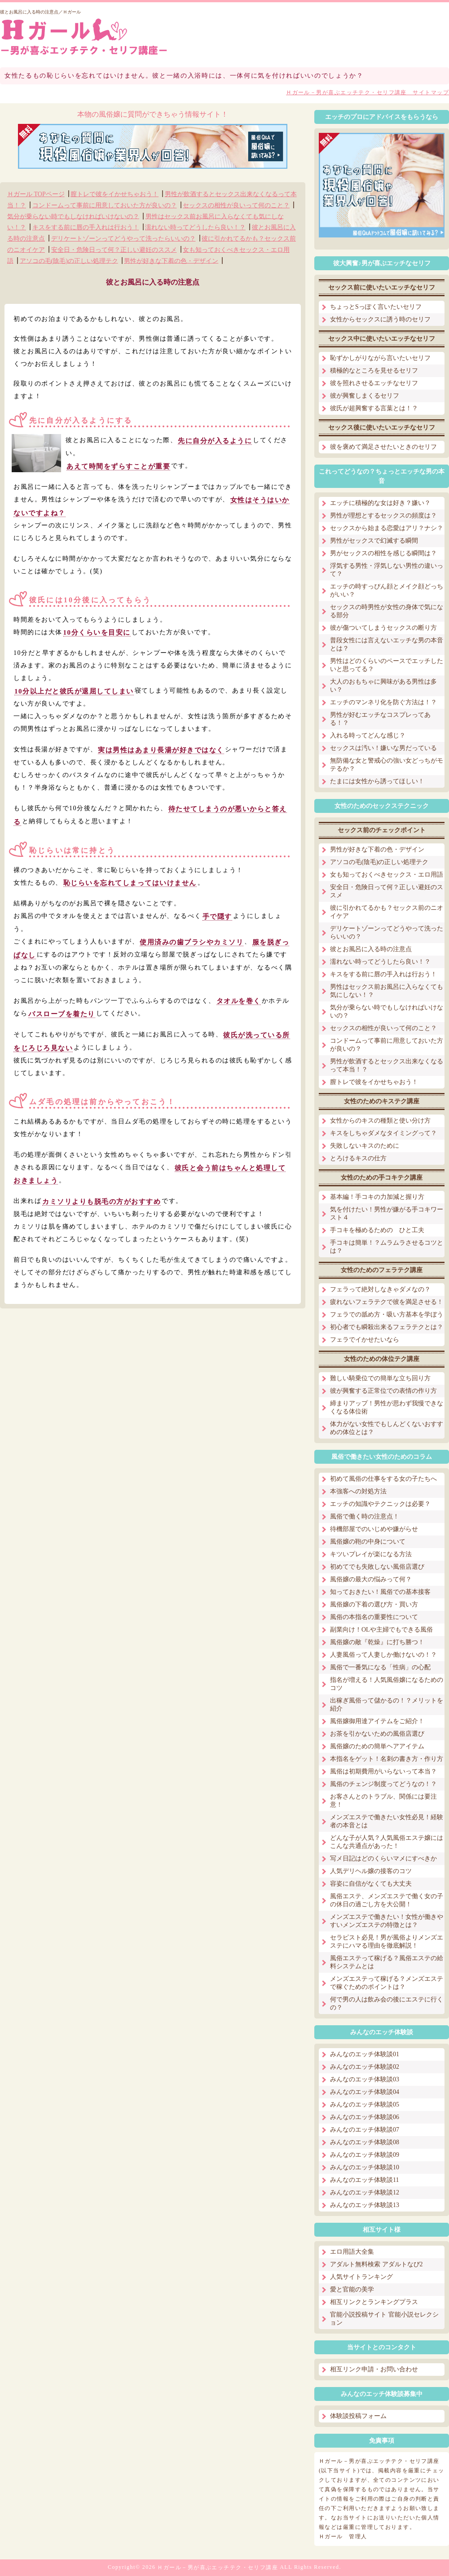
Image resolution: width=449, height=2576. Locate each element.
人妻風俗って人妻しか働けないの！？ (383, 1654)
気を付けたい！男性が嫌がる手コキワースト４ (386, 1213)
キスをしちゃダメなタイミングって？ (383, 1133)
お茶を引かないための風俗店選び (377, 1733)
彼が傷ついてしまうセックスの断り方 (383, 627)
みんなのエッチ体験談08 (364, 2142)
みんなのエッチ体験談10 (364, 2167)
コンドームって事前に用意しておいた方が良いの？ (104, 205)
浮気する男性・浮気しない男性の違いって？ (386, 569)
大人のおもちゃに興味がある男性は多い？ (383, 685)
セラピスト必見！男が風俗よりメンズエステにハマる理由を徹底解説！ (386, 1941)
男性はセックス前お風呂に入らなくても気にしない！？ (386, 990)
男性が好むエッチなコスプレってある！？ (380, 718)
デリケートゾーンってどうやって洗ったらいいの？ (123, 238)
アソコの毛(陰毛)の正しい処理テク (69, 260)
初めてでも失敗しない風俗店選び (377, 1566)
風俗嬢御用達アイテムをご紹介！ (377, 1721)
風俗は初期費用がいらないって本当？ (383, 1771)
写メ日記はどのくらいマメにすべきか (383, 1858)
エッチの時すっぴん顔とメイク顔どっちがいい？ (386, 590)
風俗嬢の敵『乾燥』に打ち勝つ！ (377, 1642)
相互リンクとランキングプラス (374, 2302)
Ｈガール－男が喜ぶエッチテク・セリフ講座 (217, 2567)
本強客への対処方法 (358, 1491)
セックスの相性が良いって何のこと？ (236, 205)
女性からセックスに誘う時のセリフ (380, 319)
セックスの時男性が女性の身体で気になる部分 (386, 611)
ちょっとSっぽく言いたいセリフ (376, 306)
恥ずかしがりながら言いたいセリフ (380, 358)
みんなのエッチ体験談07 (364, 2129)
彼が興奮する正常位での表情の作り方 (383, 1390)
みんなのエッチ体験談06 (364, 2117)
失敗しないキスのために (364, 1145)
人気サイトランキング (361, 2276)
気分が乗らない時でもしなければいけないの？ (73, 216)
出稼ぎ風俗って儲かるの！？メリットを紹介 (386, 1704)
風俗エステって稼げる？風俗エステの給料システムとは (386, 1962)
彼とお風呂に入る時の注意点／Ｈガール (40, 11)
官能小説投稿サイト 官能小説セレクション (384, 2318)
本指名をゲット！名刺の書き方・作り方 (386, 1758)
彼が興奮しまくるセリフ (364, 395)
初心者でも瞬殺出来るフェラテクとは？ (386, 1327)
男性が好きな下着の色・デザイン (171, 260)
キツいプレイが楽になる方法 (371, 1554)
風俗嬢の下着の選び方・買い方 (374, 1604)
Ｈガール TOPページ (36, 194)
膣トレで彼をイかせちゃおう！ (114, 194)
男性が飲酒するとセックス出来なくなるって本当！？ (386, 1065)
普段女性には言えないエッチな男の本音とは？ (386, 644)
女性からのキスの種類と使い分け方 (380, 1120)
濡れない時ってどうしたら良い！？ (195, 227)
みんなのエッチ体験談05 (364, 2104)
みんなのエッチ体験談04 (364, 2092)
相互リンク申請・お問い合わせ (374, 2369)
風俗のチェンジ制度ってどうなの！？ (383, 1784)
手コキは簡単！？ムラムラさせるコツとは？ (386, 1246)
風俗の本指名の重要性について (374, 1617)
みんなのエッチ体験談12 (364, 2192)
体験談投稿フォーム (358, 2416)
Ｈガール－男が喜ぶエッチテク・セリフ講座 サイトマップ (367, 92)
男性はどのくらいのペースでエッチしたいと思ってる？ (386, 665)
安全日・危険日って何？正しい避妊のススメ (114, 249)
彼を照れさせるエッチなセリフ (374, 383)
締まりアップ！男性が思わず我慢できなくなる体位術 (386, 1407)
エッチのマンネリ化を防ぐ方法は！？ (383, 702)
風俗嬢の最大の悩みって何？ (371, 1579)
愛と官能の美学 (352, 2289)
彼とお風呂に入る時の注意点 (371, 949)
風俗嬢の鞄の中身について (367, 1541)
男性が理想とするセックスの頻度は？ (383, 515)
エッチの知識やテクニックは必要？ (380, 1504)
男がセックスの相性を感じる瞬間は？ (383, 553)
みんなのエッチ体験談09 (364, 2154)
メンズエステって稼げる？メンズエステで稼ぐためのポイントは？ (386, 1982)
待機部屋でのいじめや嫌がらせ (374, 1529)
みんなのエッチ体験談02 (364, 2066)
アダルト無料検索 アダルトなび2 (376, 2264)
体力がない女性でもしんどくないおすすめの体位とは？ (386, 1428)
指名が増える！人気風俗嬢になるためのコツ (386, 1683)
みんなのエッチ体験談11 (364, 2180)
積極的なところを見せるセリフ (374, 370)
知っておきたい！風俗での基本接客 (380, 1592)
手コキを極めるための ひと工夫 (377, 1230)
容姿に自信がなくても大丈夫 (371, 1883)
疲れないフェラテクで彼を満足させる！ (386, 1302)
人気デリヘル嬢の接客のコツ (371, 1871)
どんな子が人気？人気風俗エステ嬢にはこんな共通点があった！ (386, 1841)
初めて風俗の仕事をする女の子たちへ (383, 1478)
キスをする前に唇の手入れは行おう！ (85, 227)
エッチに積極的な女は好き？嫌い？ (380, 503)
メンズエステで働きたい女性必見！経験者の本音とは (386, 1821)
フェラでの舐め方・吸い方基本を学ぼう (386, 1314)
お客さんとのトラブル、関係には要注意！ (383, 1800)
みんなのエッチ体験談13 (364, 2205)
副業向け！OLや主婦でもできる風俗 (381, 1629)
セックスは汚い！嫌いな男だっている (383, 748)
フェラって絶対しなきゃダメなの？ (380, 1289)
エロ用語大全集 (352, 2251)
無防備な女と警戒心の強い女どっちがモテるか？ (386, 764)
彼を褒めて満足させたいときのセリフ (383, 446)
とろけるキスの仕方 (358, 1158)
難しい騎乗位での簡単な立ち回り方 (380, 1378)
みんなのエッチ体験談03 (364, 2079)
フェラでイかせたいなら (364, 1339)
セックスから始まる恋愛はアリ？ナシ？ (386, 528)
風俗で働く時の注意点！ (364, 1516)
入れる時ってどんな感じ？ (367, 735)
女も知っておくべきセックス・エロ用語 (386, 874)
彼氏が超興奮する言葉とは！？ (374, 408)
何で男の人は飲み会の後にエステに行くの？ (386, 2003)
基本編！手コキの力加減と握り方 (377, 1197)
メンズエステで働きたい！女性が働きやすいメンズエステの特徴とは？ (386, 1920)
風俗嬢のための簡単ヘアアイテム (377, 1746)
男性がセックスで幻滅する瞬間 (374, 540)
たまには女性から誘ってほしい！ (377, 781)
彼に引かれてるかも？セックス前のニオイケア (386, 911)
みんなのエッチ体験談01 (364, 2054)
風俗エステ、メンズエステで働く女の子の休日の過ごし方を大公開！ (386, 1900)
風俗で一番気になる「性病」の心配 (380, 1667)
